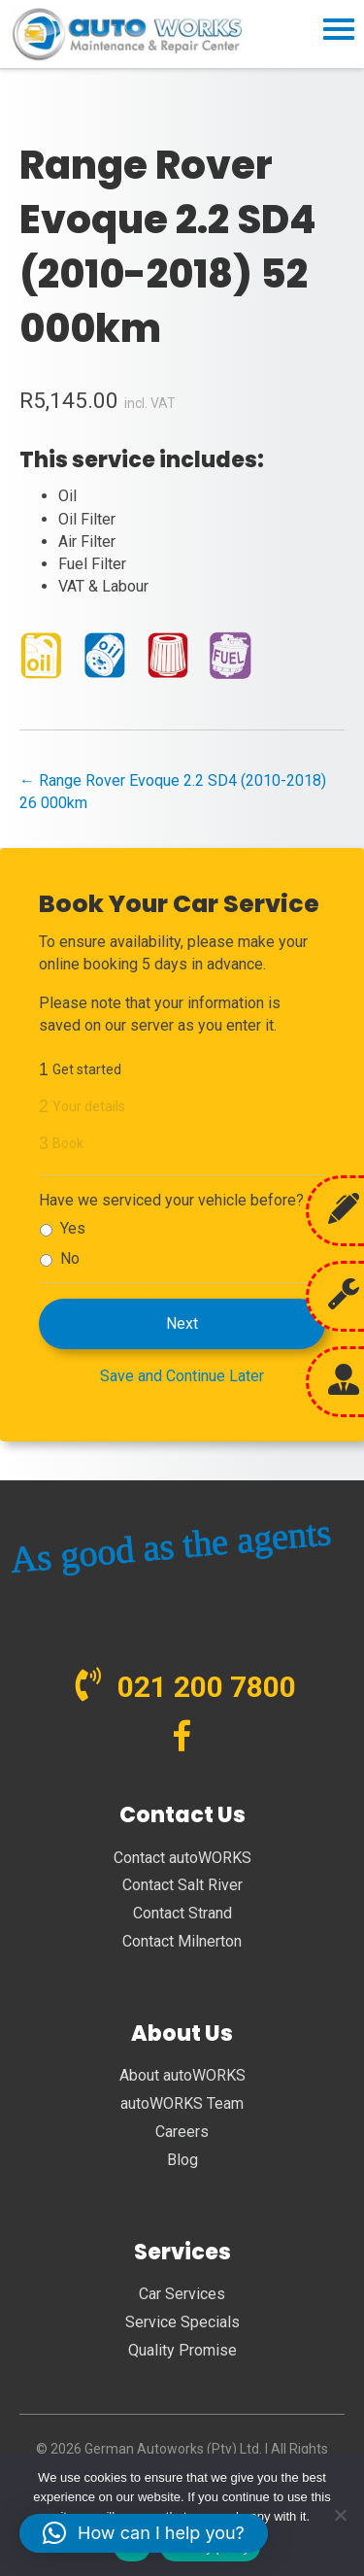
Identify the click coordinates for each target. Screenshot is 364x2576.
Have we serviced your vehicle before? (171, 1200)
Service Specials (182, 2322)
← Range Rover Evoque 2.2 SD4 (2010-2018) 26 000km (172, 791)
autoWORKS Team (182, 2103)
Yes (72, 1228)
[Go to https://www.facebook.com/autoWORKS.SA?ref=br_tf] (182, 1738)
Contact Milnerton (182, 1941)
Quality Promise (182, 2350)
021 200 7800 (206, 1687)
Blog (182, 2160)
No (70, 1258)
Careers (182, 2131)
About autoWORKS (182, 2075)
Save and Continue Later (182, 1376)
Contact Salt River (182, 1885)
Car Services (182, 2294)
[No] (339, 2515)
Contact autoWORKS (182, 1857)
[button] (143, 2533)
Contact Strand (182, 1913)
